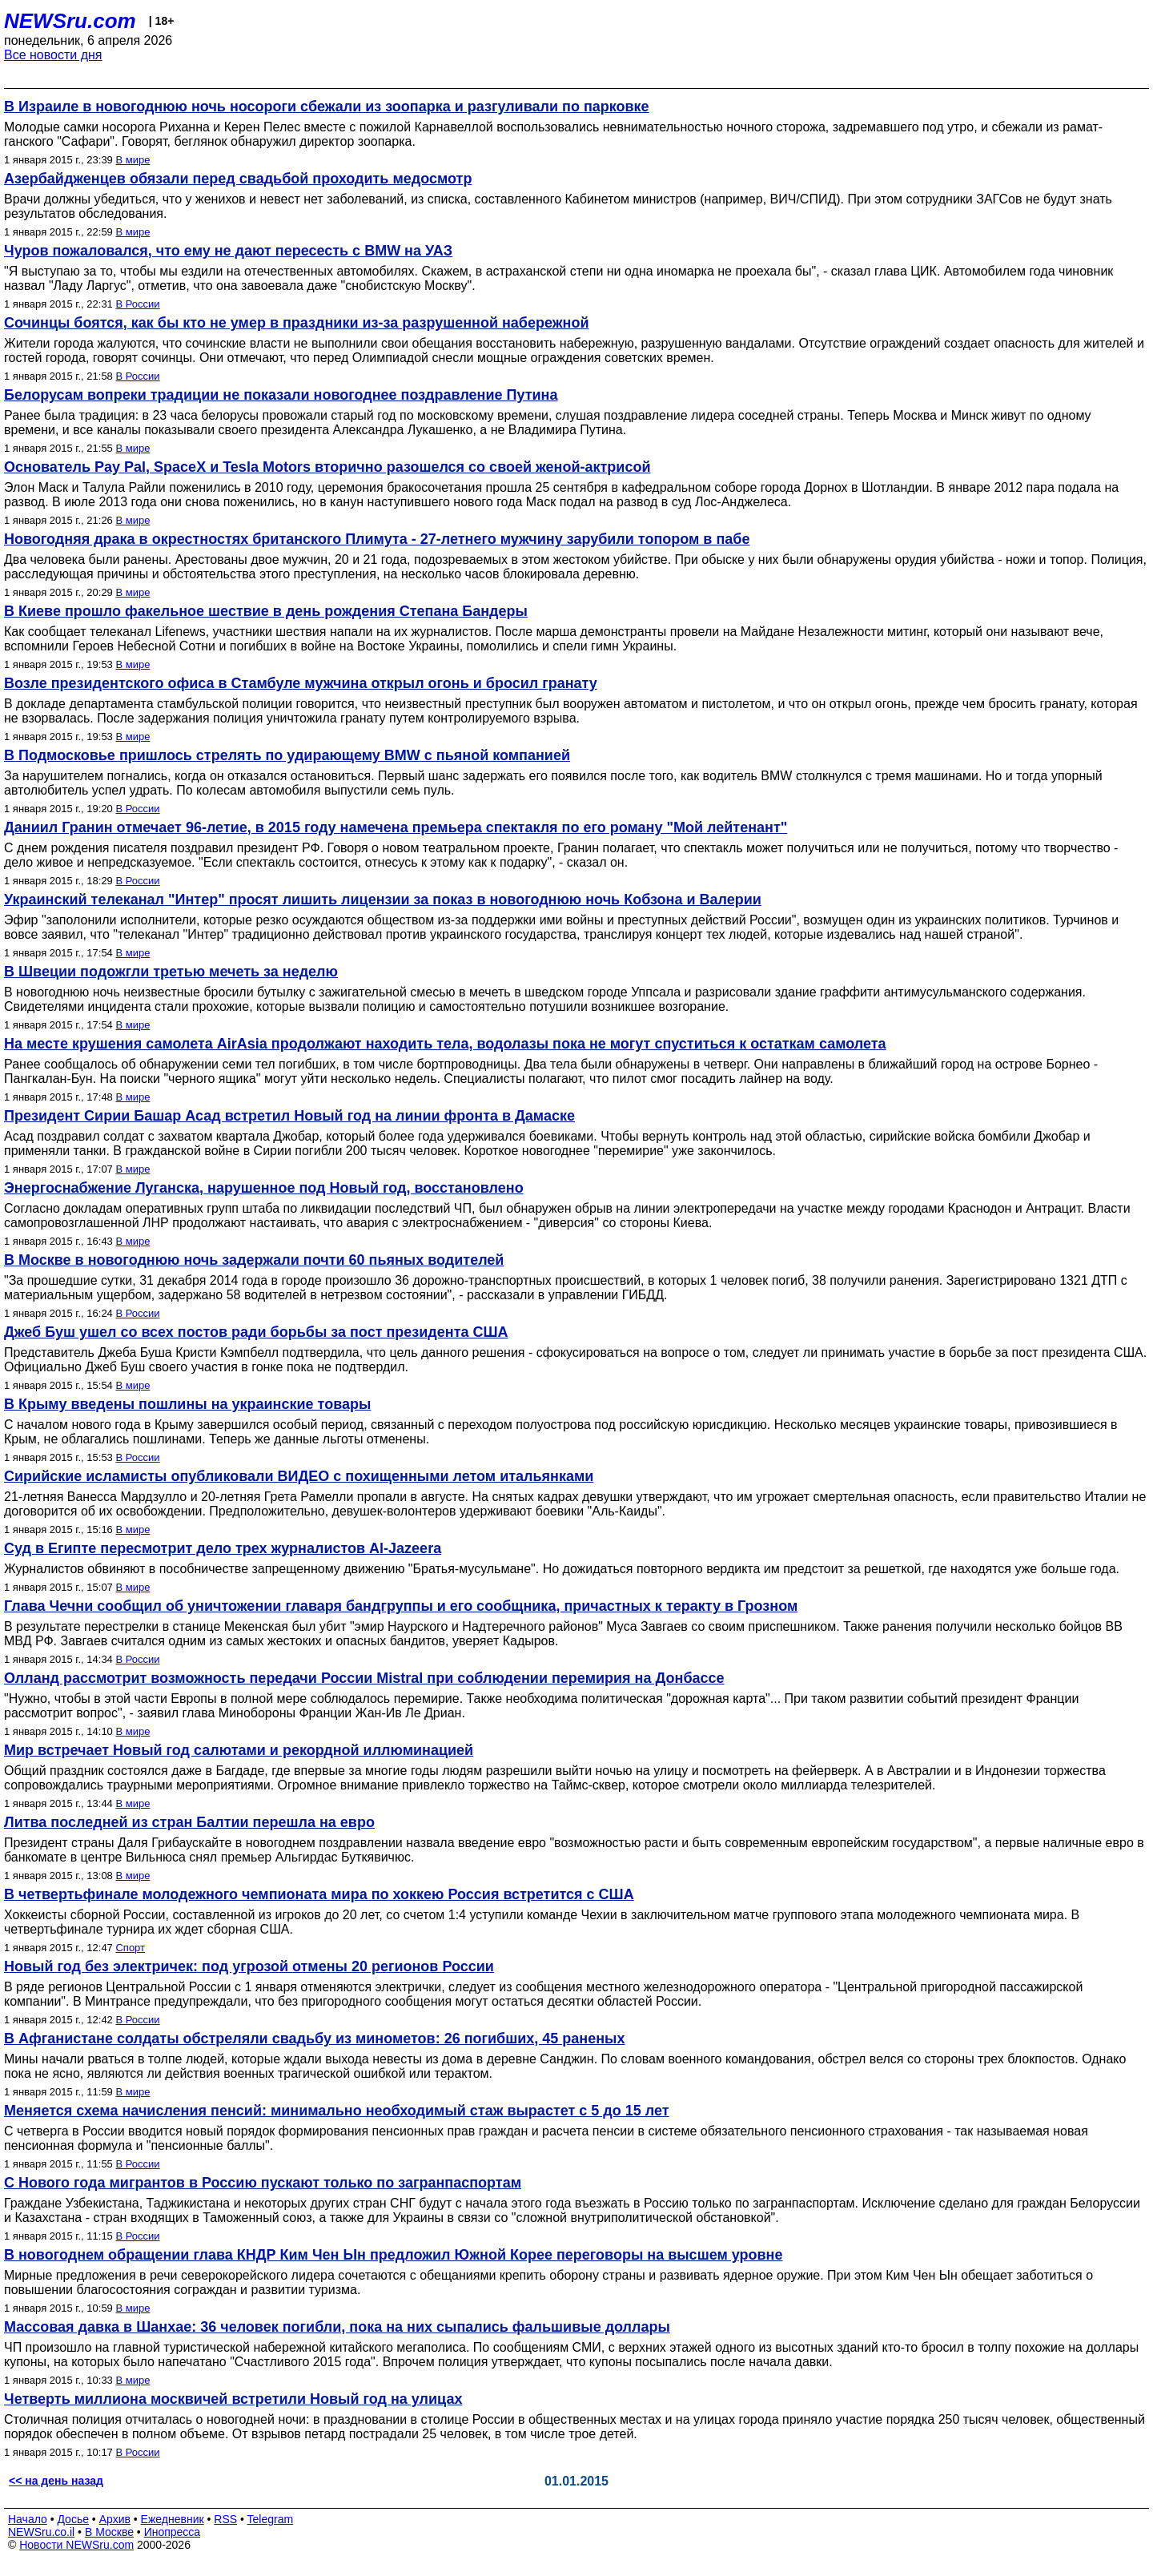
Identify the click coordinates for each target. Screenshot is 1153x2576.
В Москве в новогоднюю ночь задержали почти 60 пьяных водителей (254, 1260)
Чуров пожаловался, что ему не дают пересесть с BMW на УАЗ (228, 251)
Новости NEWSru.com (76, 2544)
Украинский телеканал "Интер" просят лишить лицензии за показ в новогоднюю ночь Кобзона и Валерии (382, 900)
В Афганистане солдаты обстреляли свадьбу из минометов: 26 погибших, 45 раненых (314, 2039)
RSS (225, 2519)
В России (137, 304)
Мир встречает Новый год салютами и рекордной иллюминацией (238, 1750)
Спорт (130, 1948)
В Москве (109, 2532)
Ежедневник (172, 2519)
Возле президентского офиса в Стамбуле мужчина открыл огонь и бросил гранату (300, 683)
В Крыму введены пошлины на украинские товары (187, 1404)
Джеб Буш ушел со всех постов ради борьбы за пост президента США (256, 1332)
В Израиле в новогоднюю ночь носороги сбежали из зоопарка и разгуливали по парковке (326, 107)
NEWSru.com (70, 21)
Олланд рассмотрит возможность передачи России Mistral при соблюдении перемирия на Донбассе (364, 1678)
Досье (73, 2519)
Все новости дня (53, 55)
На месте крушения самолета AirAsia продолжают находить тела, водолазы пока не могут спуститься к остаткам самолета (445, 1044)
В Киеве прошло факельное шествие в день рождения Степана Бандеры (266, 611)
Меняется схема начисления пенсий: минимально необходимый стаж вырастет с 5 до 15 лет (336, 2111)
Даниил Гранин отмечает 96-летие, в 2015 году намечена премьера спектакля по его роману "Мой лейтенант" (395, 827)
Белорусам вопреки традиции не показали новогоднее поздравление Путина (280, 395)
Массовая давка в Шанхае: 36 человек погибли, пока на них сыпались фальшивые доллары (337, 2327)
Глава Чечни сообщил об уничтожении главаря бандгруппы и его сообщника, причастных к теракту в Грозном (400, 1606)
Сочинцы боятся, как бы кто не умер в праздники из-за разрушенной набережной (296, 323)
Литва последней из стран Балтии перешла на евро (189, 1822)
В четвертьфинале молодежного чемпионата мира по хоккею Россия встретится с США (319, 1894)
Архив (115, 2519)
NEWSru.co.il (41, 2532)
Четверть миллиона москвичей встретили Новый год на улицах (233, 2399)
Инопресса (172, 2532)
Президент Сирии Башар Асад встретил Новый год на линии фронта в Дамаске (289, 1116)
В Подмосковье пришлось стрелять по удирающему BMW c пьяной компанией (287, 755)
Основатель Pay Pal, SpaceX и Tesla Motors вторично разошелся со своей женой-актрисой (327, 467)
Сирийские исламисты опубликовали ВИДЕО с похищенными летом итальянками (298, 1476)
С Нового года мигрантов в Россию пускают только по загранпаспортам (262, 2183)
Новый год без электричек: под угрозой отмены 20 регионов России (249, 1966)
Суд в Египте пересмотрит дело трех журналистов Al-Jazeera (222, 1548)
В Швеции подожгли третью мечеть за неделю (171, 972)
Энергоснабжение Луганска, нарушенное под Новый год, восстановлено (264, 1188)
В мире (132, 160)
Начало (27, 2519)
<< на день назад (56, 2480)
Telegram (270, 2519)
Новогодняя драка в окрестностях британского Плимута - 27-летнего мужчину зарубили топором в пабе (376, 539)
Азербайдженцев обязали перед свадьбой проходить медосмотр (238, 179)
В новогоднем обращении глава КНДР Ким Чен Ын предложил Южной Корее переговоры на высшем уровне (393, 2255)
